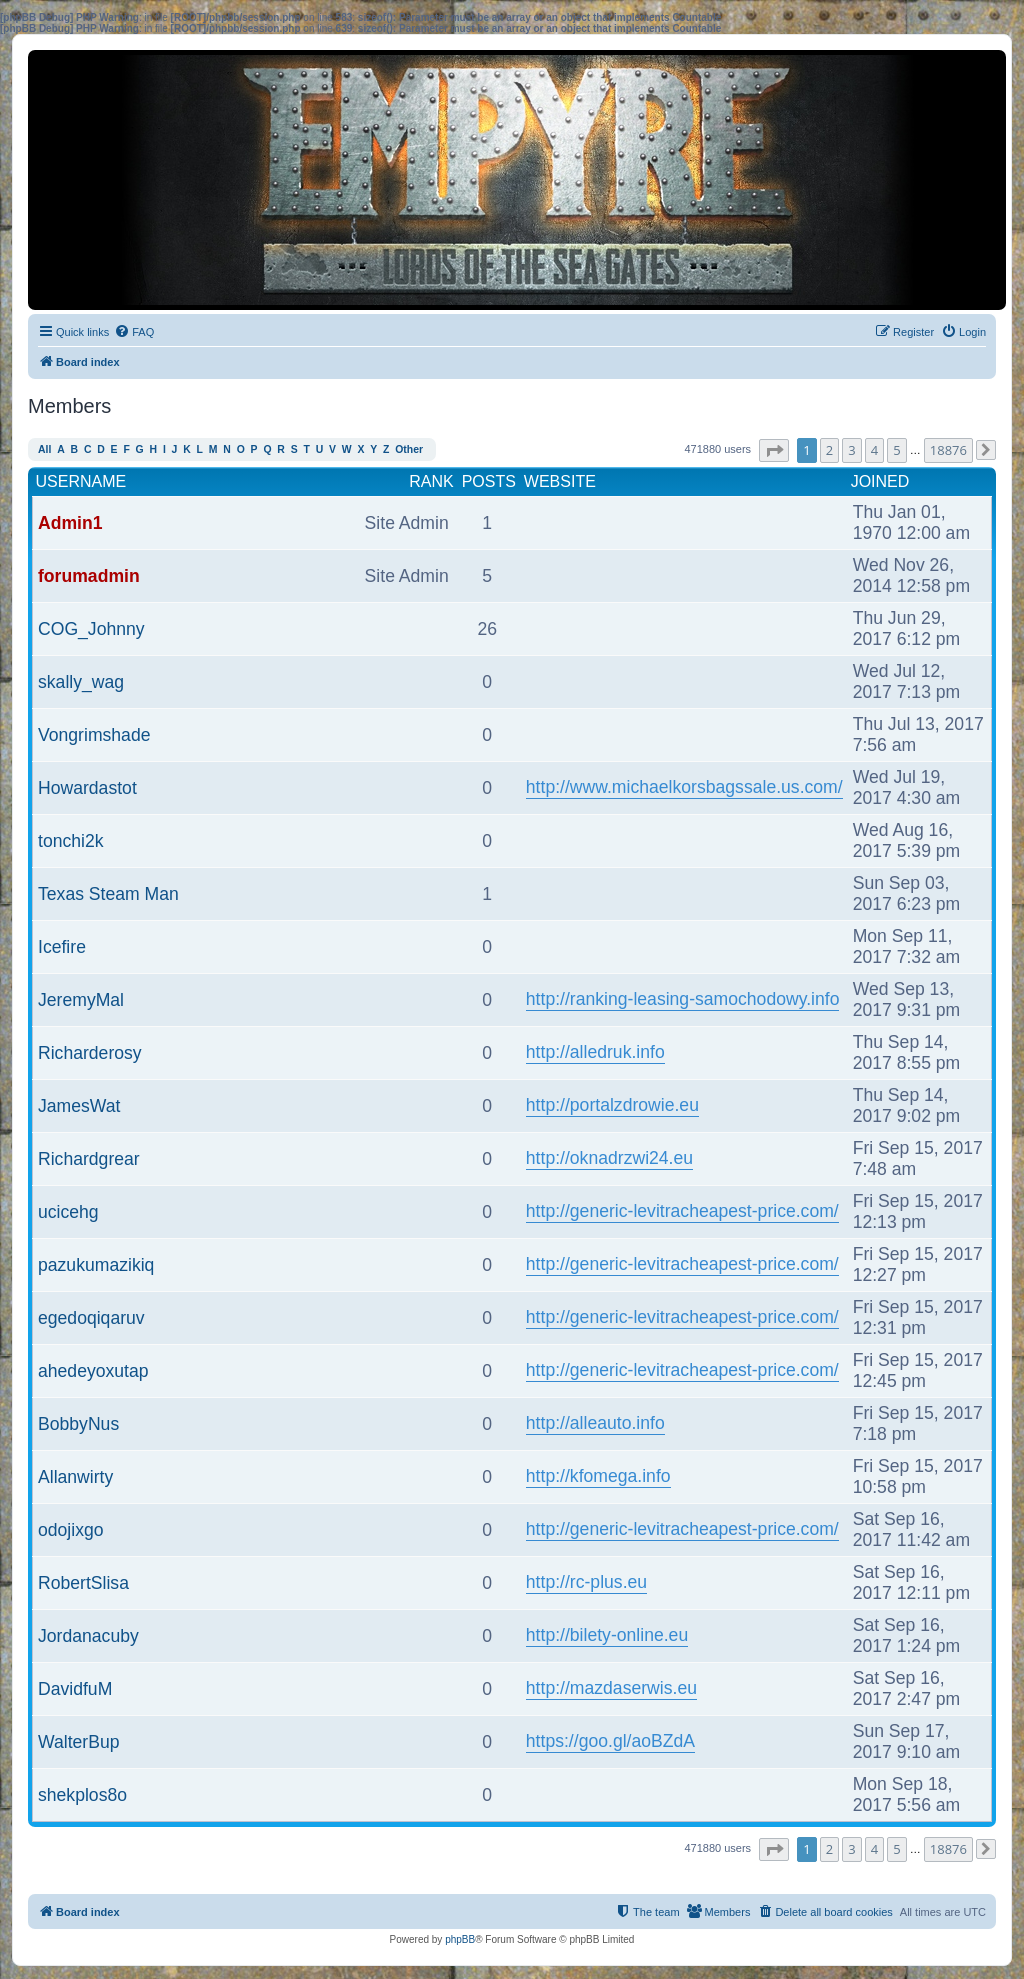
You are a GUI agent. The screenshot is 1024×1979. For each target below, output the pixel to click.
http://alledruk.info (595, 1052)
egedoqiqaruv (91, 1318)
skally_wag (81, 682)
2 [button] (829, 450)
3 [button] (851, 450)
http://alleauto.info (595, 1423)
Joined (880, 481)
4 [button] (874, 450)
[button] (774, 450)
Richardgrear (89, 1159)
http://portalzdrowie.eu (612, 1105)
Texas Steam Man (108, 894)
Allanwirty (75, 1477)
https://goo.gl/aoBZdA (610, 1741)
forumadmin (89, 576)
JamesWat (79, 1106)
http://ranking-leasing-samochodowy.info (683, 999)
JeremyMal (81, 1000)
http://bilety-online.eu (607, 1635)
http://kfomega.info (598, 1476)
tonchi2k (71, 841)
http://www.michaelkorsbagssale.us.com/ (684, 787)
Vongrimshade (94, 735)
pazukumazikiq (96, 1265)
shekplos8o (82, 1795)
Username (81, 481)
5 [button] (896, 450)
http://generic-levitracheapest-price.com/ (682, 1211)
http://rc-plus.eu (586, 1582)
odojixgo (71, 1530)
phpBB (460, 1939)
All (44, 449)
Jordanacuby (88, 1636)
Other (409, 449)
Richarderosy (90, 1053)
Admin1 (70, 523)
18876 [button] (948, 450)
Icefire (62, 947)
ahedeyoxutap (93, 1371)
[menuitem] (134, 332)
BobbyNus (78, 1424)
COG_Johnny (91, 629)
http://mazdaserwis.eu (611, 1688)
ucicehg (68, 1212)
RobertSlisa (83, 1583)
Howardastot (87, 788)
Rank (431, 481)
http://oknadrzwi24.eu (609, 1158)
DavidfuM (75, 1689)
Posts (489, 481)
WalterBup (78, 1742)
